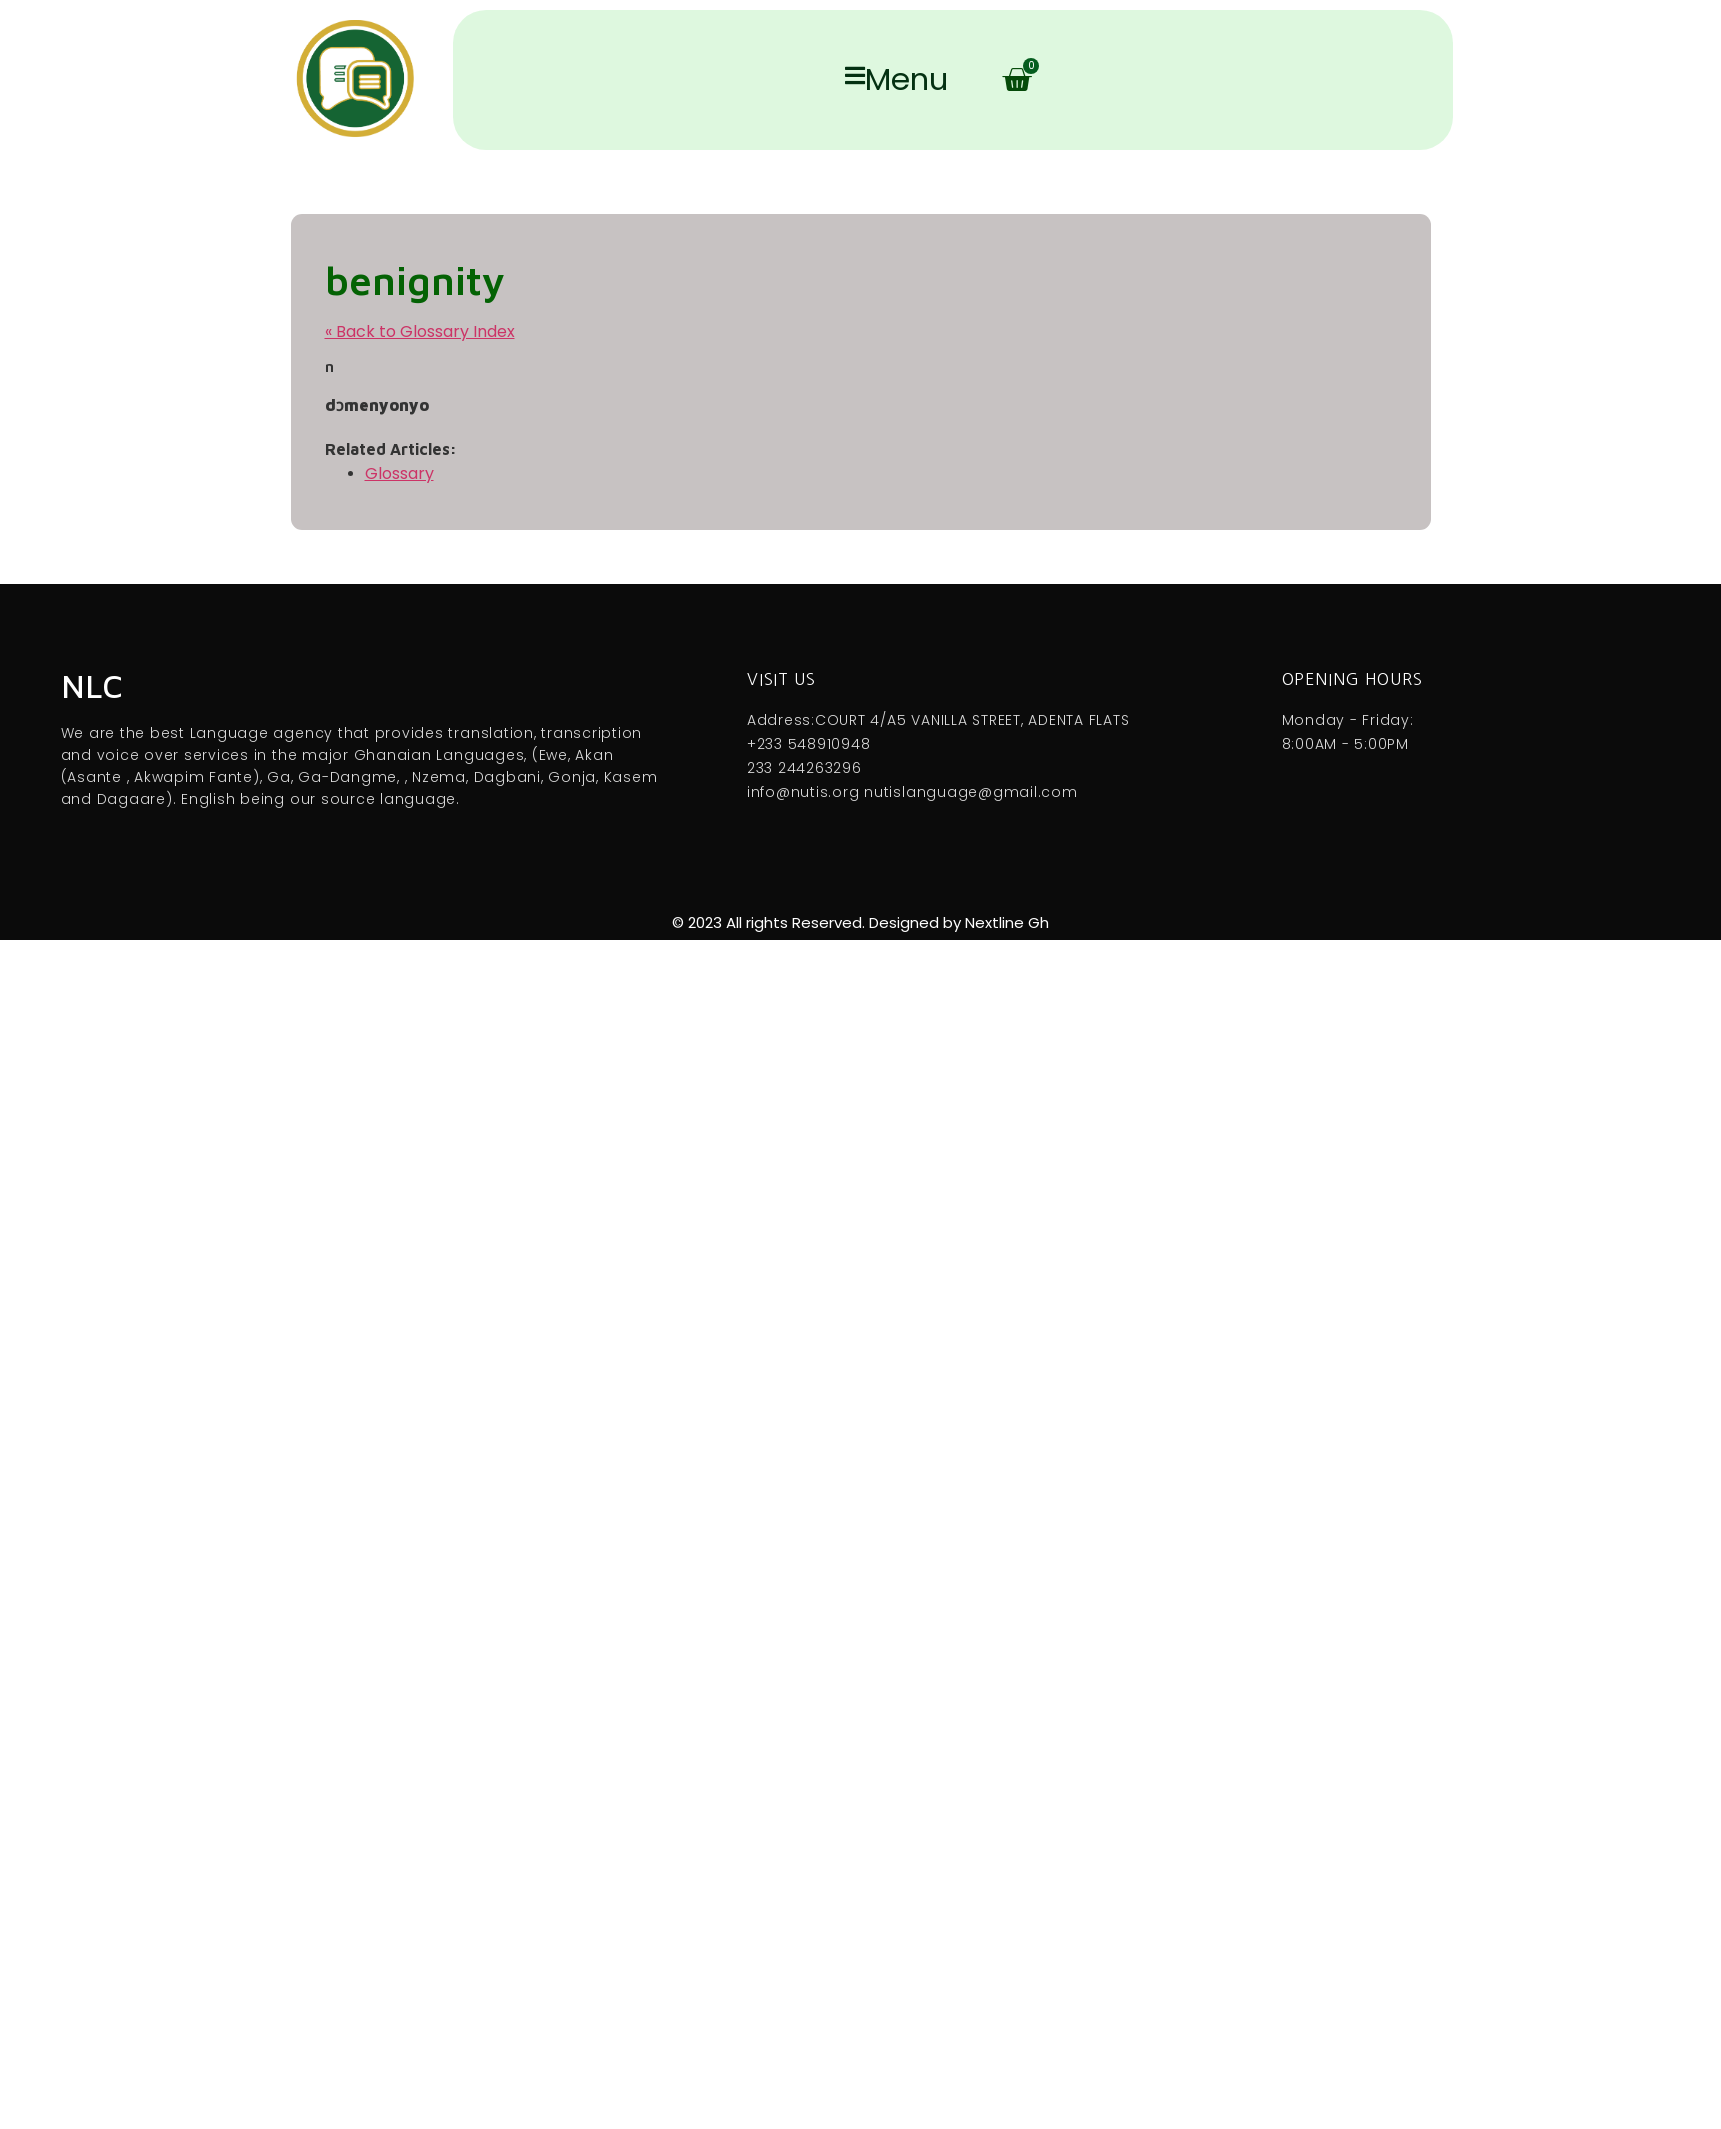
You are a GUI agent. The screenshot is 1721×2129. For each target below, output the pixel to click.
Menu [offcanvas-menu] (896, 80)
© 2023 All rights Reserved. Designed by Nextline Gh (860, 922)
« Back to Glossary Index (420, 331)
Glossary (399, 473)
